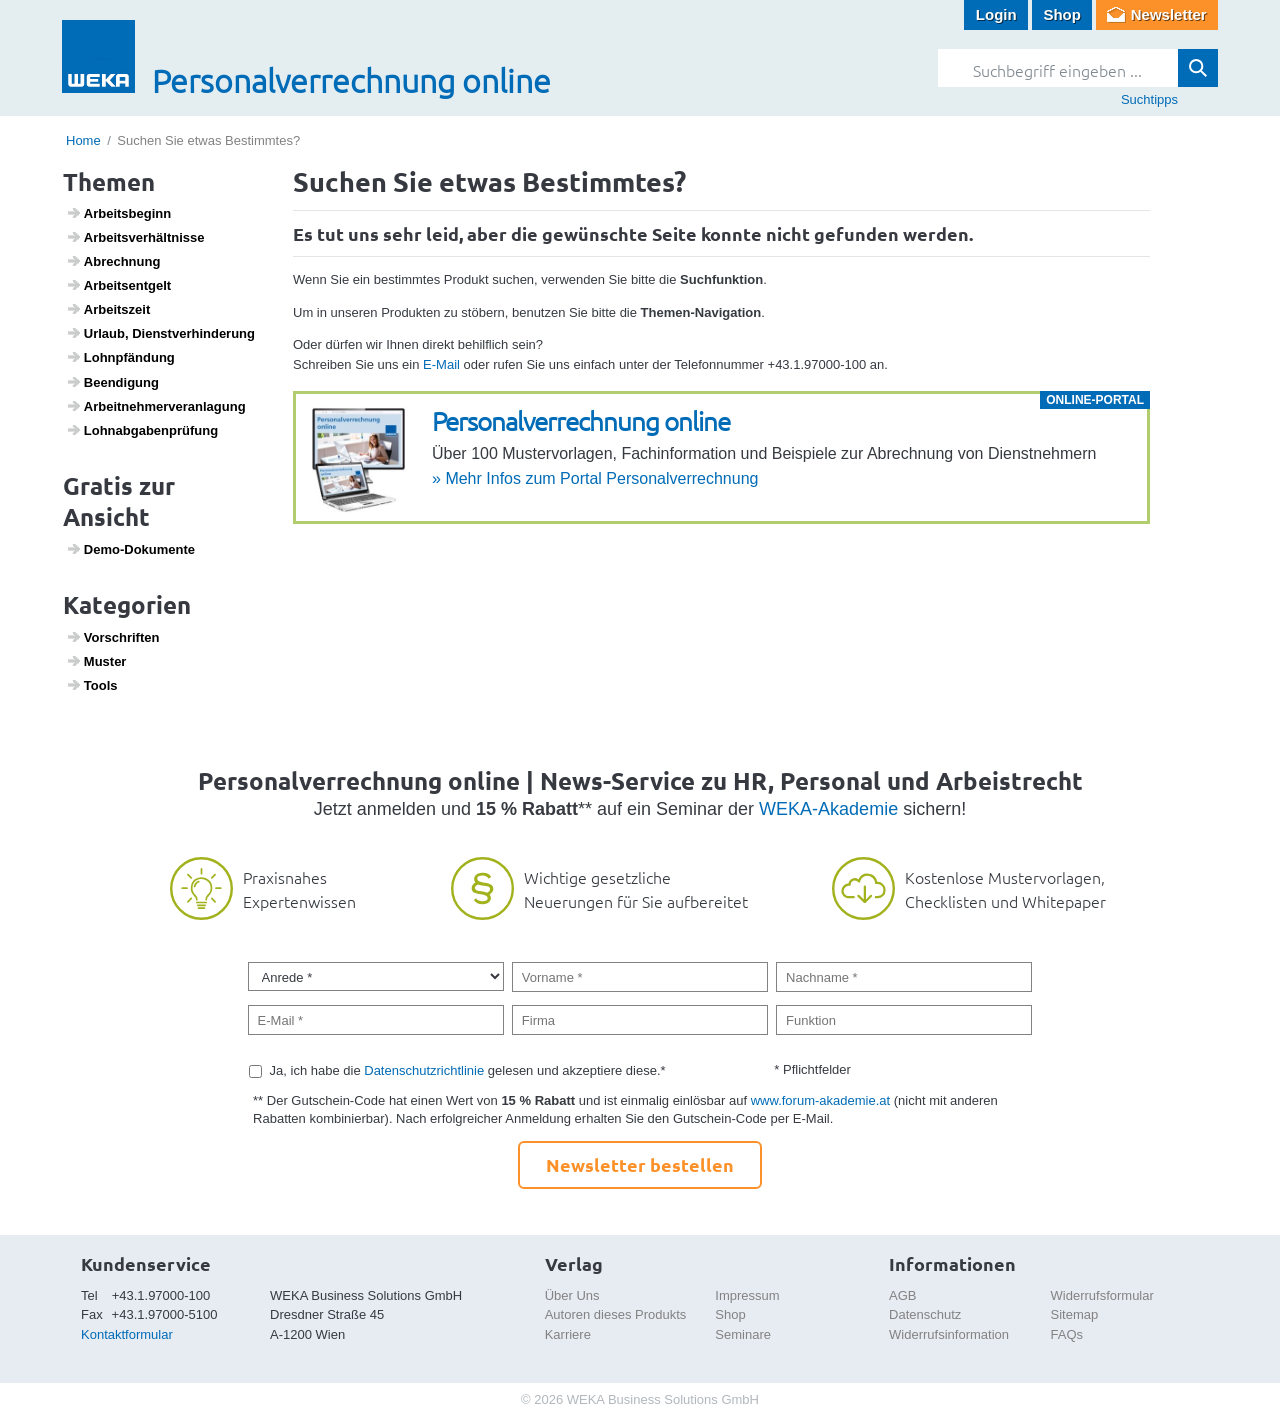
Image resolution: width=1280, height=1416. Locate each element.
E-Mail (441, 364)
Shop (1062, 14)
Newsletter (1169, 14)
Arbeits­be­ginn (119, 213)
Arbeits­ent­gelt (119, 285)
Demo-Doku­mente (130, 549)
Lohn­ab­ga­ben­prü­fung (142, 430)
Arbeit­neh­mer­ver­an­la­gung (156, 406)
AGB (902, 1295)
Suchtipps (1149, 99)
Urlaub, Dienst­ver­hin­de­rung (160, 333)
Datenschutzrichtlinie (424, 1070)
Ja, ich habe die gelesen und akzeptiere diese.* (468, 1070)
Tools (92, 685)
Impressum (747, 1295)
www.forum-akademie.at (820, 1100)
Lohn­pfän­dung (120, 357)
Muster (96, 661)
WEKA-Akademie (828, 809)
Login (996, 14)
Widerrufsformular (1102, 1295)
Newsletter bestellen (640, 1164)
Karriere (568, 1334)
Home (83, 140)
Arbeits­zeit (108, 309)
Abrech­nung (113, 261)
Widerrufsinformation (949, 1334)
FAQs (1067, 1334)
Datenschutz (925, 1314)
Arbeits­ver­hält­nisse (135, 237)
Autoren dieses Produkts (616, 1314)
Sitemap (1075, 1314)
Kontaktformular (127, 1334)
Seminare (743, 1334)
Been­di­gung (112, 382)
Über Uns (572, 1295)
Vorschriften (113, 637)
